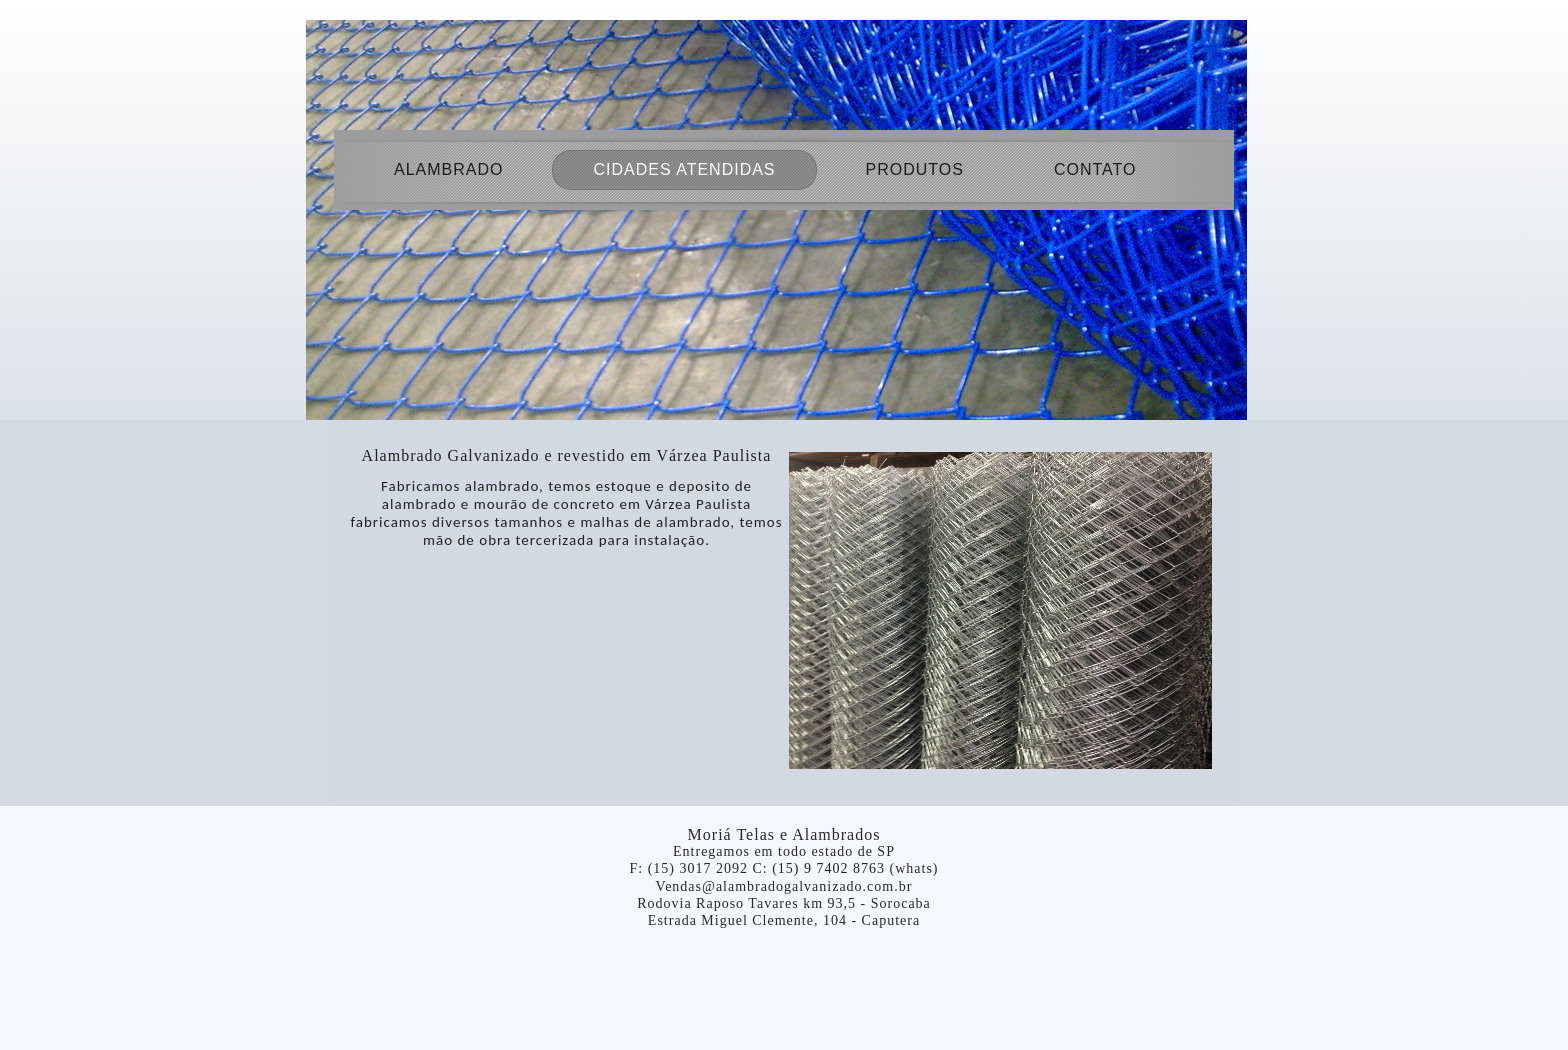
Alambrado (448, 169)
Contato (1095, 169)
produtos (915, 169)
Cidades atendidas (684, 169)
